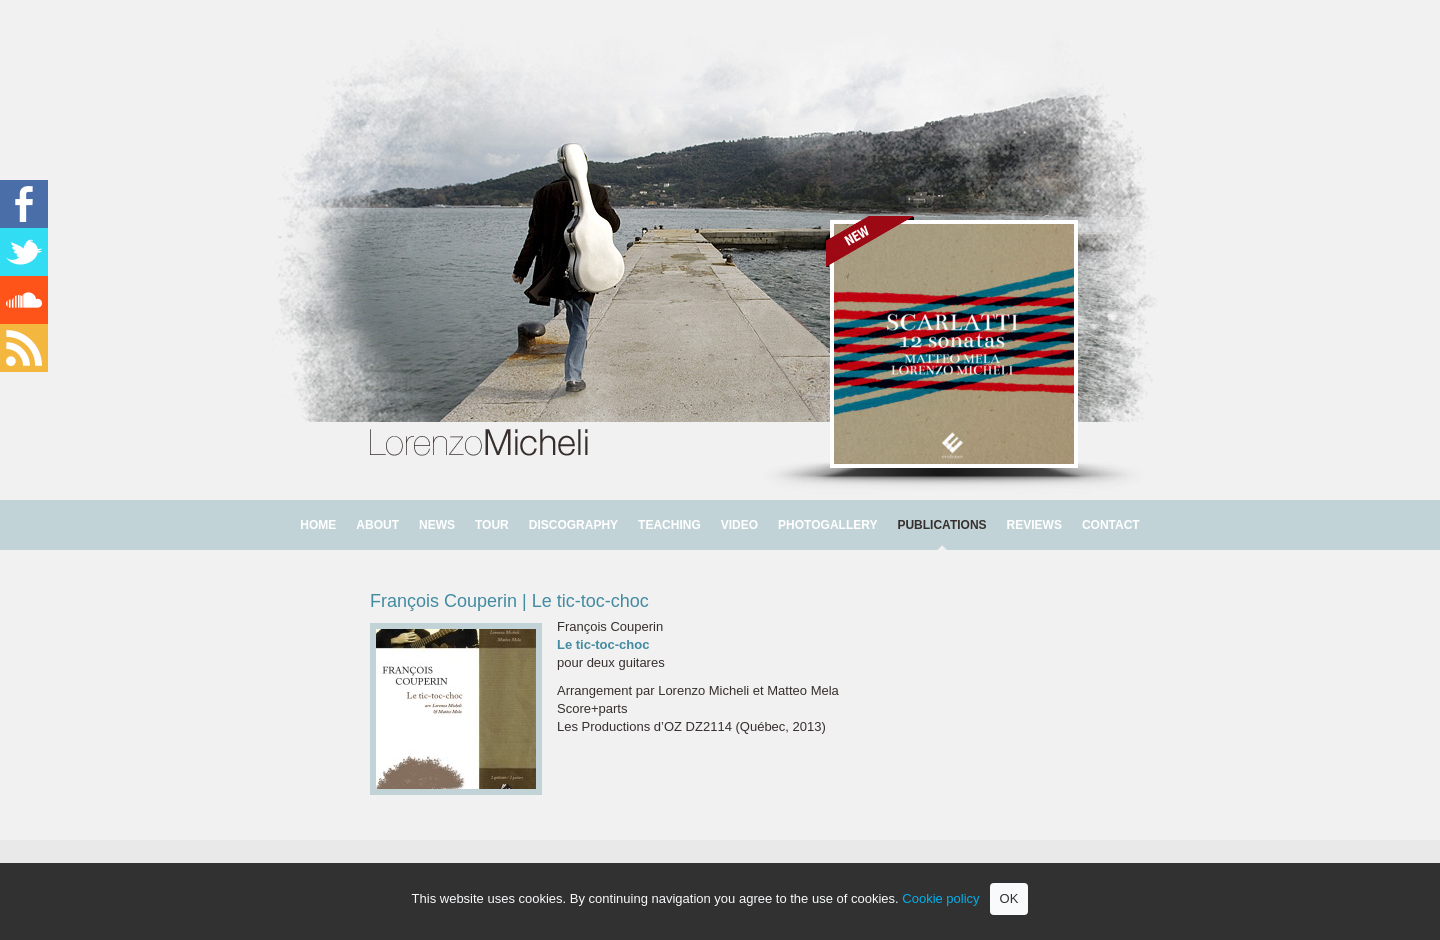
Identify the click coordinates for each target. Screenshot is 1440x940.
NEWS (437, 525)
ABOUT (377, 525)
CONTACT (1111, 525)
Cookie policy (940, 898)
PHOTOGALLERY (827, 525)
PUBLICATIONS (941, 525)
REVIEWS (1034, 525)
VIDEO (739, 525)
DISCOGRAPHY (573, 525)
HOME (318, 525)
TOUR (492, 525)
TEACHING (669, 525)
